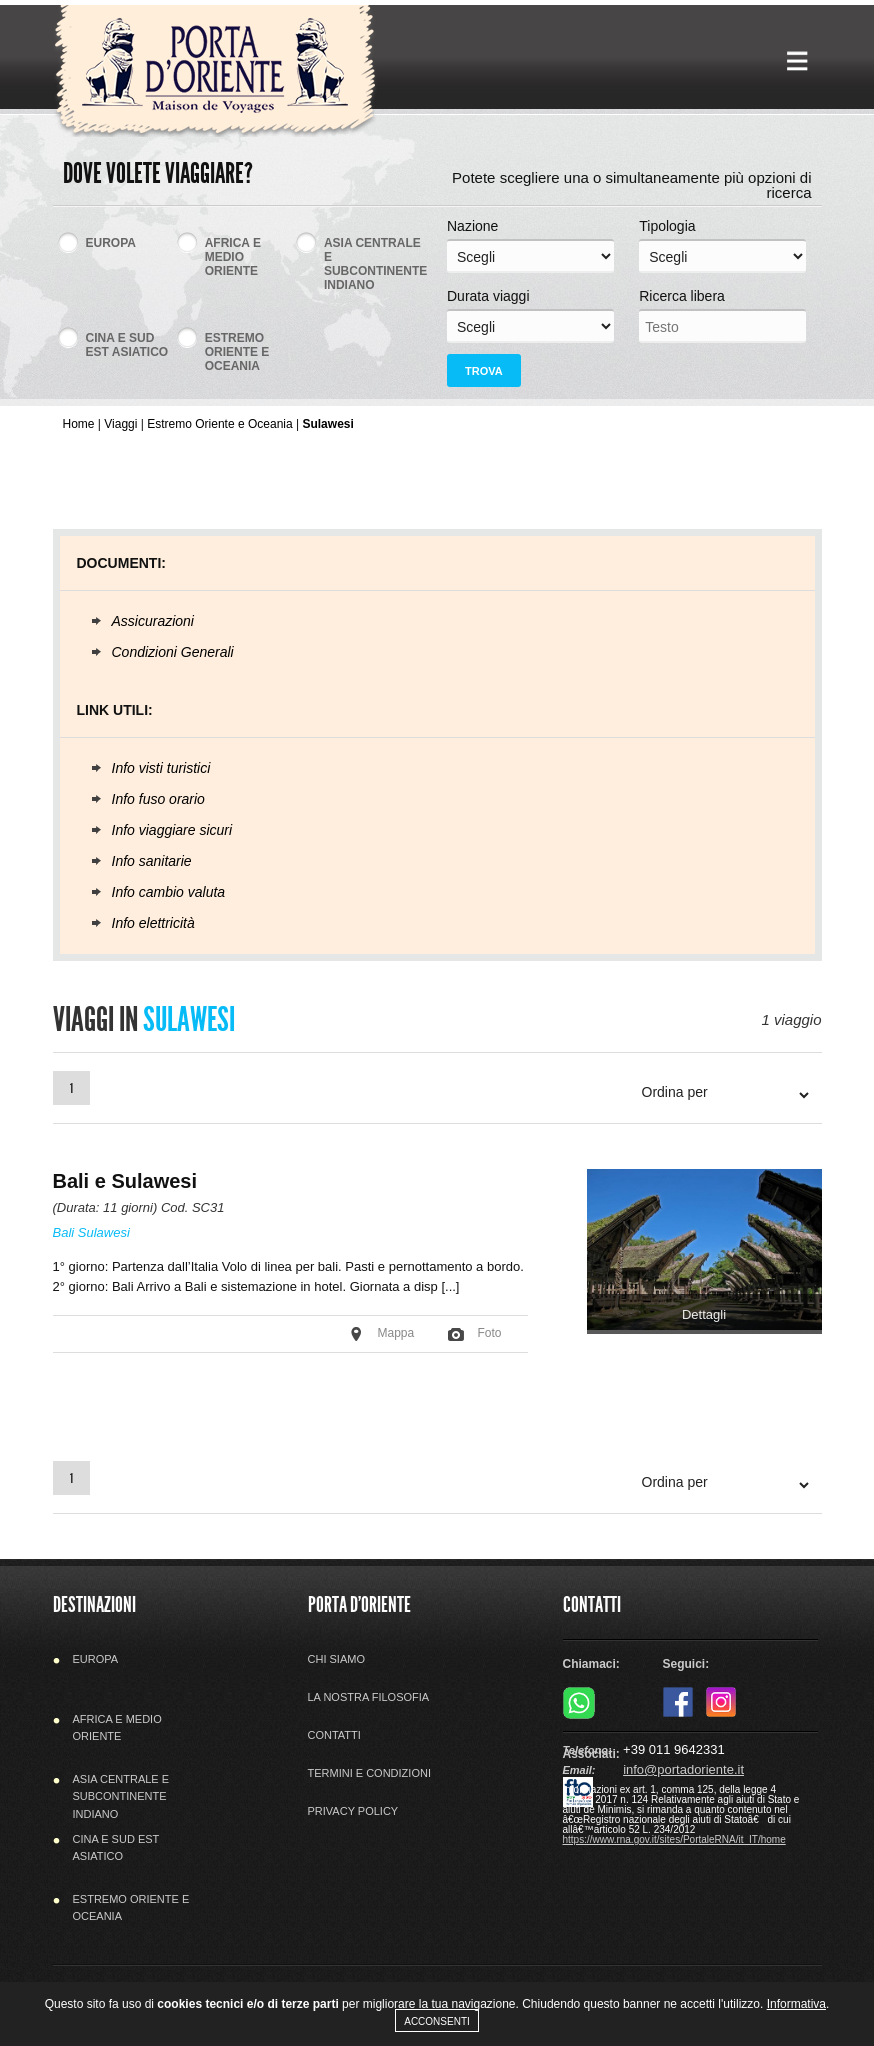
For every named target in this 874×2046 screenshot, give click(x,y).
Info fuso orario (158, 799)
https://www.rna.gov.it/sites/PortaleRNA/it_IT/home (674, 1839)
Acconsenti (437, 2021)
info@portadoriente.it (683, 1769)
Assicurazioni (153, 621)
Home (79, 424)
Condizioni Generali (173, 652)
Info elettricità (153, 923)
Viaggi (120, 424)
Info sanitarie (152, 861)
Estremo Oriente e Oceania (219, 424)
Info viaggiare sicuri (172, 830)
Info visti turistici (161, 768)
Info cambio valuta (169, 892)
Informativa (796, 2004)
